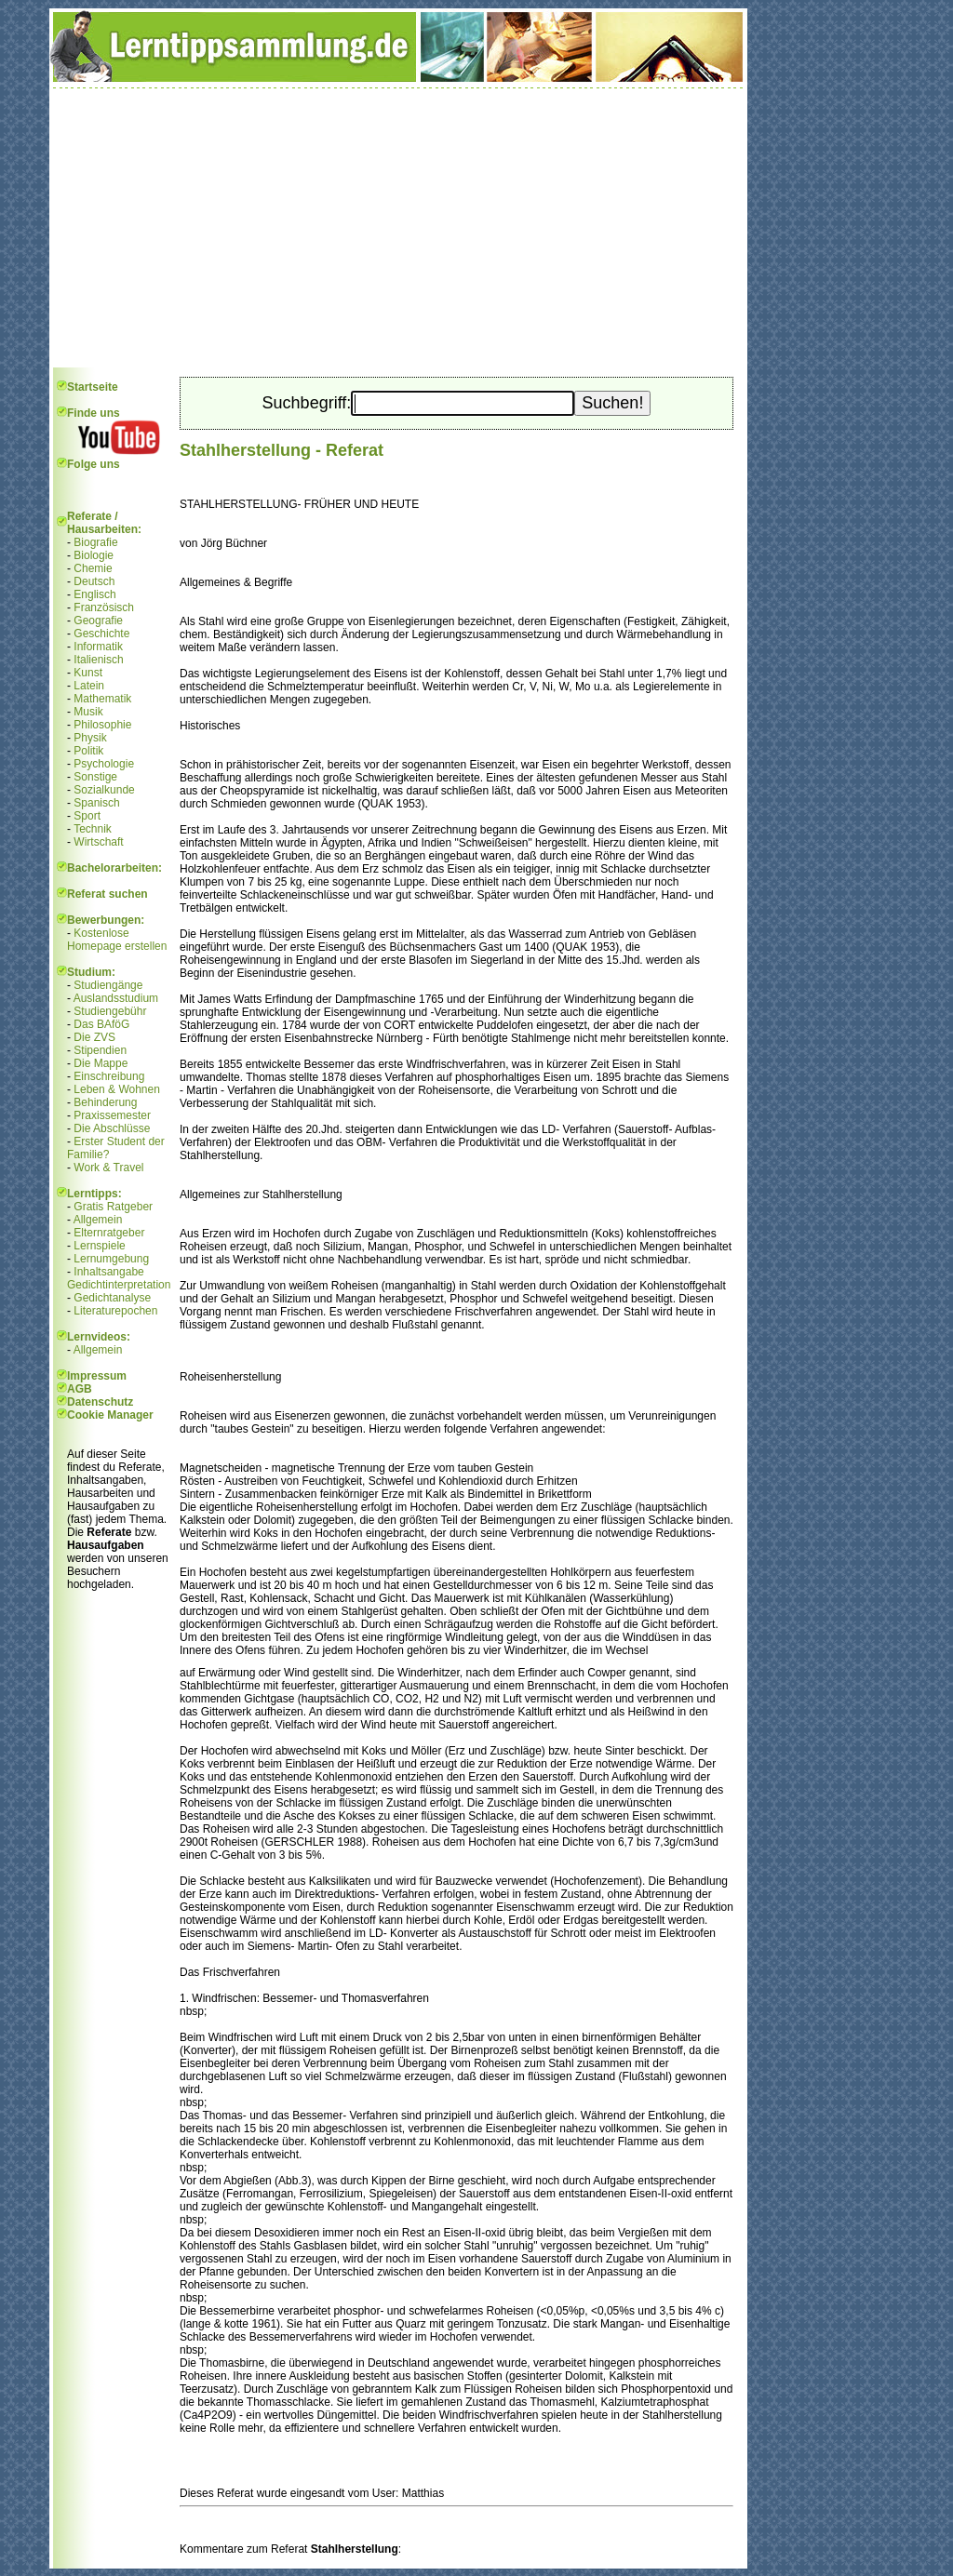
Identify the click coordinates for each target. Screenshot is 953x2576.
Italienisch (98, 659)
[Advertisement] (398, 228)
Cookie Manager (110, 1414)
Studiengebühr (110, 1011)
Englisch (94, 594)
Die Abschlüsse (112, 1128)
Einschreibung (109, 1076)
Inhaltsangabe (108, 1271)
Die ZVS (94, 1037)
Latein (89, 685)
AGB (79, 1388)
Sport (87, 815)
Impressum (97, 1375)
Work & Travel (108, 1167)
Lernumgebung (111, 1258)
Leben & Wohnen (117, 1089)
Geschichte (101, 633)
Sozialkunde (104, 789)
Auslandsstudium (116, 998)
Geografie (98, 620)
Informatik (98, 646)
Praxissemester (112, 1115)
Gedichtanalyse (112, 1297)
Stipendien (100, 1050)
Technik (93, 828)
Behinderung (105, 1102)
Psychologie (104, 763)
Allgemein (98, 1219)
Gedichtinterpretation (118, 1284)
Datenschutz (100, 1401)
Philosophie (102, 724)
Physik (90, 737)
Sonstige (95, 776)
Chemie (93, 568)
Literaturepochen (115, 1310)
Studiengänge (108, 985)
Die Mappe (101, 1063)
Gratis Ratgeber (113, 1206)
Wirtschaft (98, 841)
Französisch (104, 607)
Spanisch (96, 802)
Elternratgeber (109, 1232)
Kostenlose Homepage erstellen (117, 940)
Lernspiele (99, 1245)
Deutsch (94, 581)
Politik (88, 750)
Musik (88, 711)
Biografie (95, 542)
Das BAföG (101, 1024)
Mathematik (102, 698)
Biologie (94, 555)
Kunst (88, 672)
